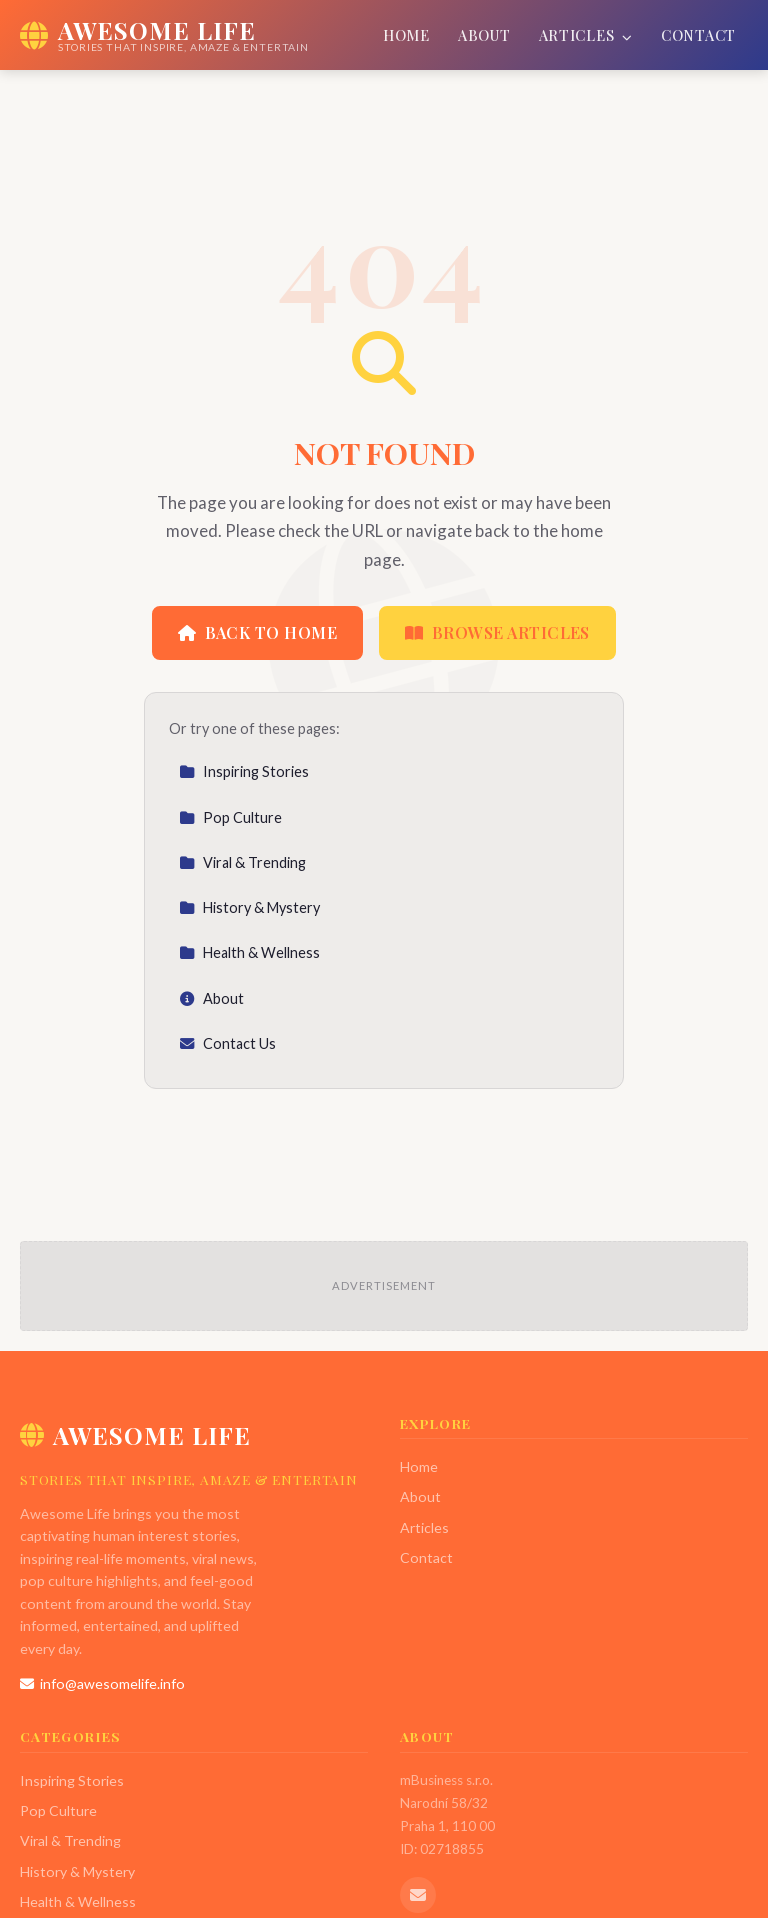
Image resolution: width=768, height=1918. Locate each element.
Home (406, 35)
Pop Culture (230, 817)
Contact (698, 35)
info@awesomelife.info (102, 1683)
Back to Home (257, 632)
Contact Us (227, 1043)
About (484, 35)
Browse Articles (497, 632)
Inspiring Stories (244, 771)
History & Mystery (249, 907)
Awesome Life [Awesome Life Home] (135, 1435)
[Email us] (418, 1895)
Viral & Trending (242, 862)
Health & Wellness (249, 952)
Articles (586, 35)
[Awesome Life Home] (164, 35)
